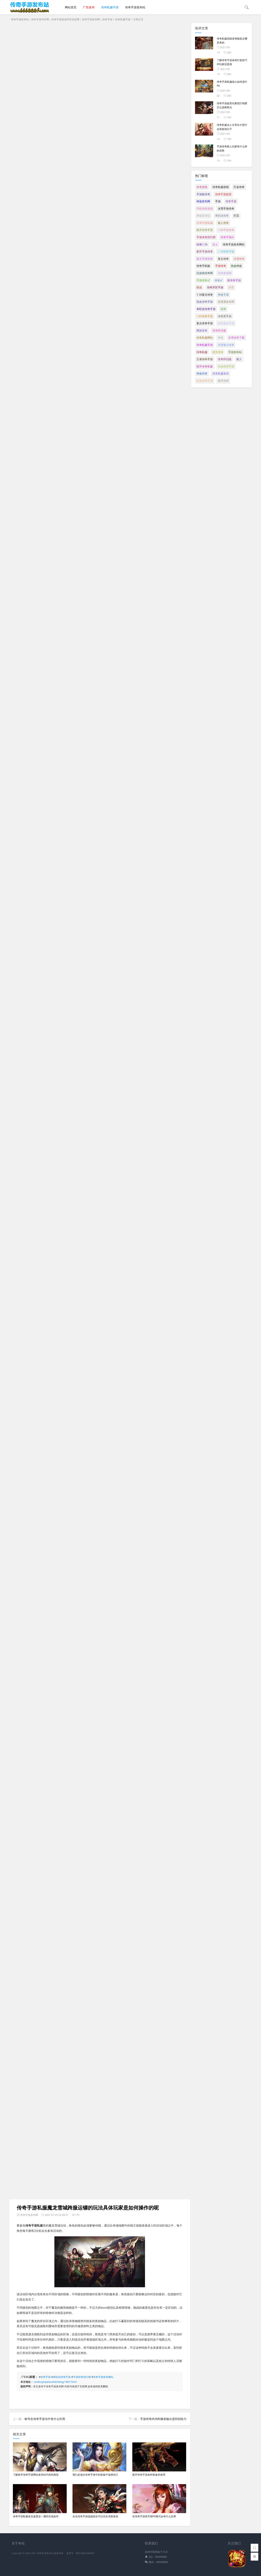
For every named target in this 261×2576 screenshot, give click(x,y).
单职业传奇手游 (62, 2377)
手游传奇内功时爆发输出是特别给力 (163, 2419)
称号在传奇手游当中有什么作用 (44, 2419)
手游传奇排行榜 (82, 2377)
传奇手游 (45, 2377)
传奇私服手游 (110, 7)
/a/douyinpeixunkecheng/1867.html (55, 2382)
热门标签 (201, 175)
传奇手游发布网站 (103, 2377)
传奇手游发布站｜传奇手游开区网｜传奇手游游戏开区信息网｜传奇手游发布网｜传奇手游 (61, 19)
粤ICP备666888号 (85, 2553)
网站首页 (70, 7)
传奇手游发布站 (135, 7)
